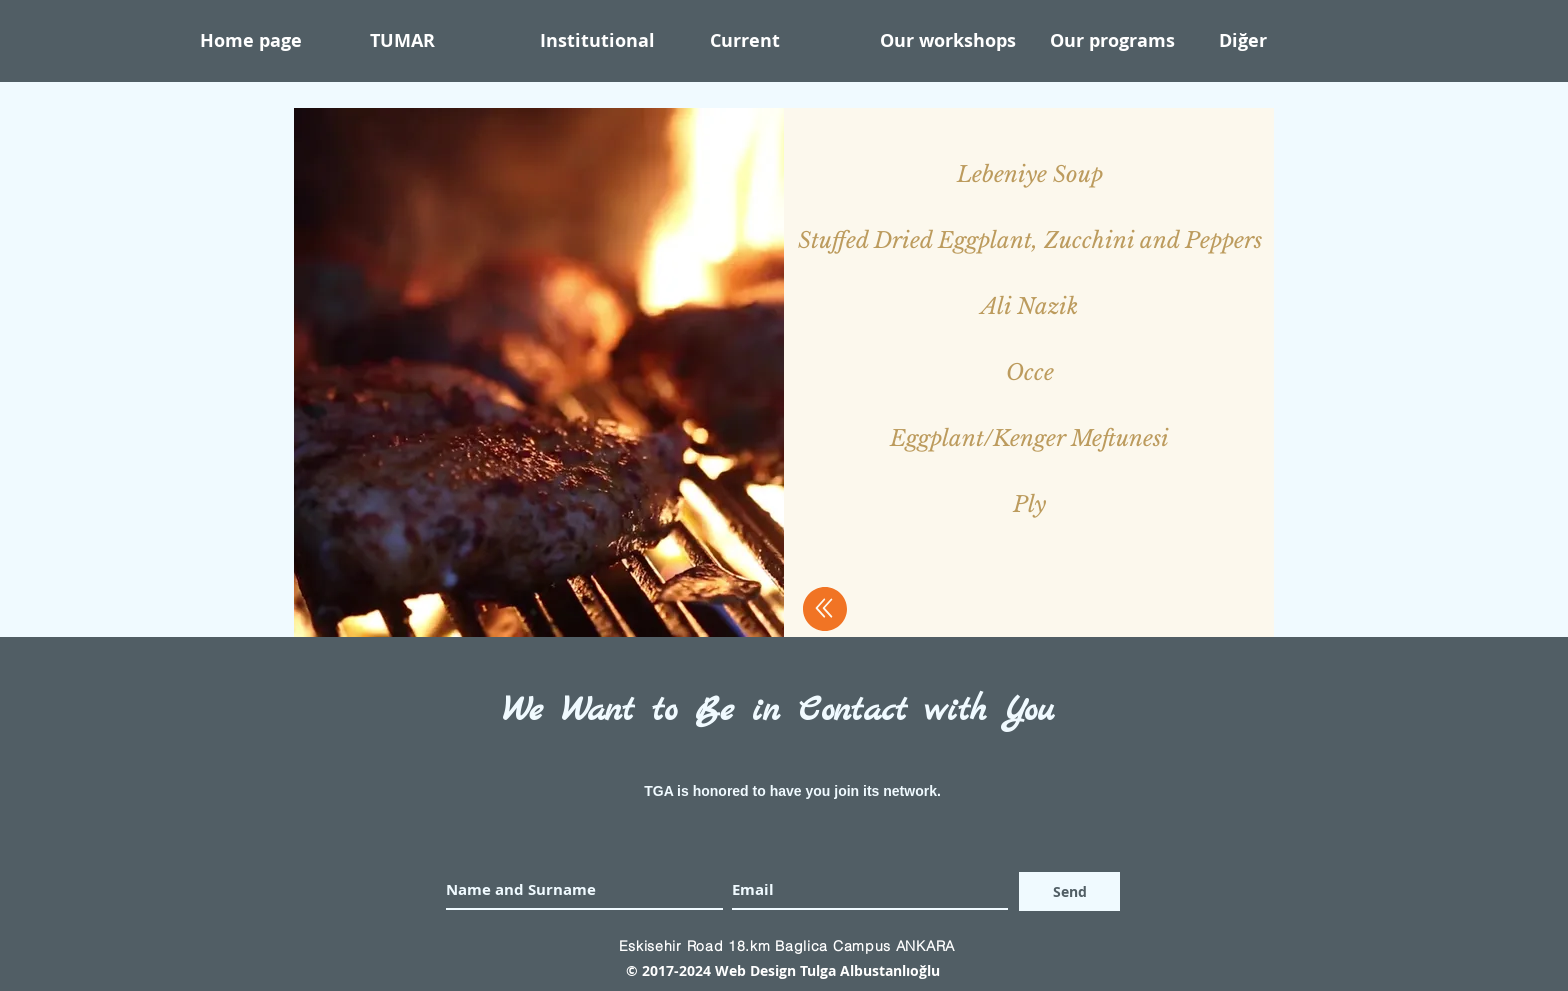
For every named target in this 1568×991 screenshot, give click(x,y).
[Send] (1069, 891)
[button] (615, 41)
